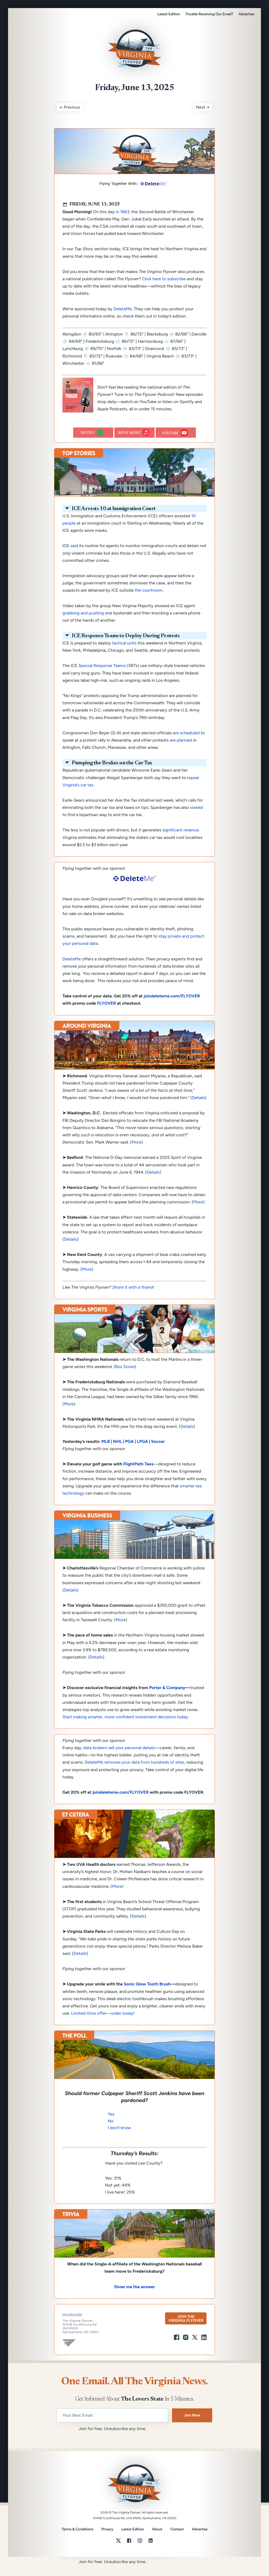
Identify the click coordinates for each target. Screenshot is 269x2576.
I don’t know (119, 2139)
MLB (105, 1452)
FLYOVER (106, 1014)
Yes (111, 2125)
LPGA (142, 1452)
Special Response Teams (102, 676)
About (157, 2540)
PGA (129, 1452)
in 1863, (123, 223)
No (111, 2132)
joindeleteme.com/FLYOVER (172, 1007)
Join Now (192, 2426)
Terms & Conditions (77, 2540)
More (136, 1153)
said (74, 556)
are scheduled (186, 744)
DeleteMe (122, 320)
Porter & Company (167, 1698)
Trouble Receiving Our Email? (209, 14)
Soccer (158, 1452)
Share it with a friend (132, 1298)
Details (198, 1108)
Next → (203, 118)
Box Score (124, 1377)
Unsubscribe (72, 2325)
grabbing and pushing (83, 624)
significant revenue (180, 841)
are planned (181, 751)
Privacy (107, 2540)
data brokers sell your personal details (119, 1758)
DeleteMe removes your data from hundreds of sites (134, 1773)
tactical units (124, 654)
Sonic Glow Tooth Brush (147, 1995)
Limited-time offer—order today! (102, 2024)
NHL (117, 1452)
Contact (177, 2540)
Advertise (246, 14)
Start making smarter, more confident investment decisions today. (125, 1728)
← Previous (69, 118)
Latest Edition (168, 14)
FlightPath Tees (138, 1475)
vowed (196, 818)
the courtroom (149, 601)
